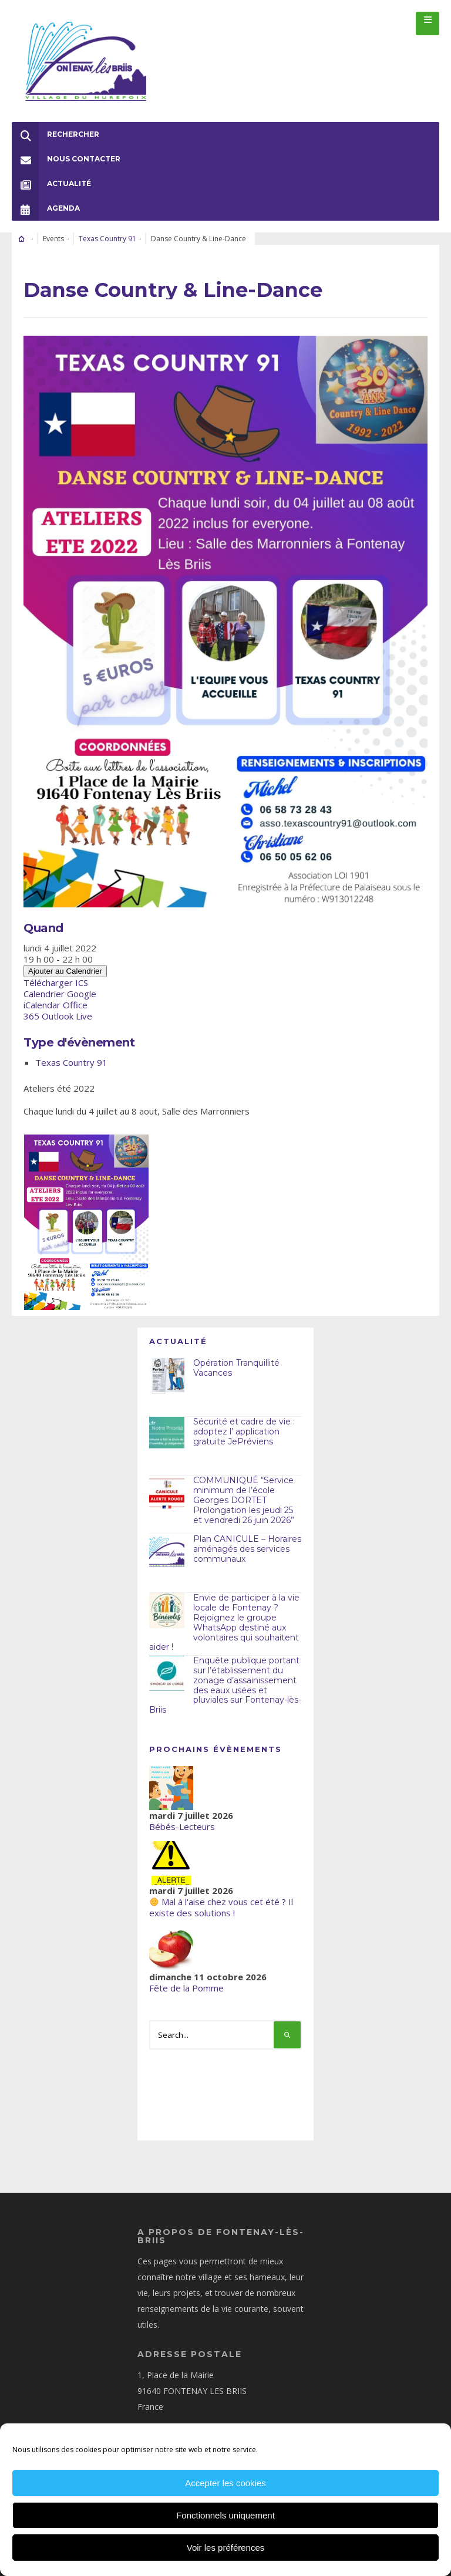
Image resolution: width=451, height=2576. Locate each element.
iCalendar (41, 993)
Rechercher (55, 122)
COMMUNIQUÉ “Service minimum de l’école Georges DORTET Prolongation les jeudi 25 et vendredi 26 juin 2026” (243, 1489)
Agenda (46, 196)
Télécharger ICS (55, 971)
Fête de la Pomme (186, 1976)
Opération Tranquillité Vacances (236, 1356)
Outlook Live (67, 1004)
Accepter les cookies (225, 2483)
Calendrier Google (59, 982)
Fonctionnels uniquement (225, 2515)
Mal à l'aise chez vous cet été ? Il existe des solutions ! (221, 1895)
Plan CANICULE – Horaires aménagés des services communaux (247, 1537)
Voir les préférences (226, 2548)
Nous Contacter (66, 147)
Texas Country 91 (107, 227)
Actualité (51, 172)
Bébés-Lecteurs (182, 1815)
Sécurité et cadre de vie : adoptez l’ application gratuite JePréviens (244, 1420)
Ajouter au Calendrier (65, 959)
